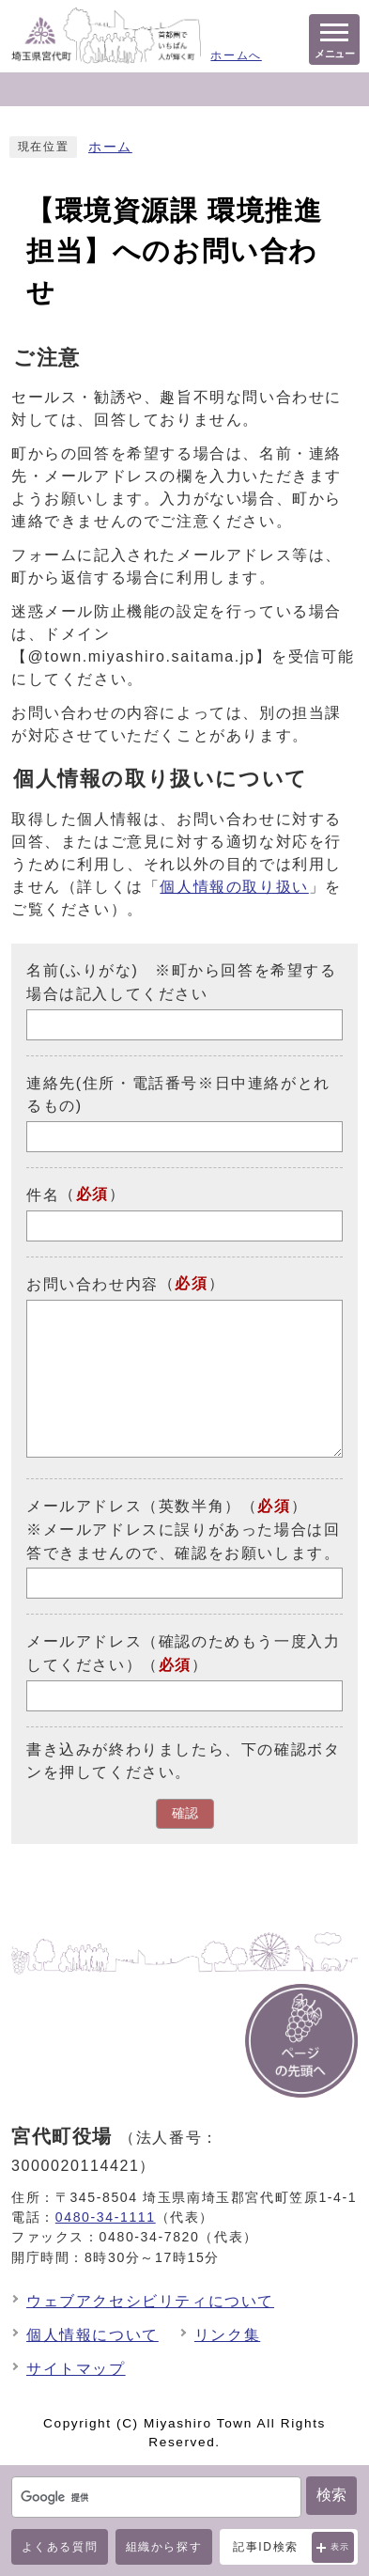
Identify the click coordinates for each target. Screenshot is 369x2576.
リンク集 (227, 2335)
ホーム (110, 147)
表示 (340, 2547)
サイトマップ (76, 2369)
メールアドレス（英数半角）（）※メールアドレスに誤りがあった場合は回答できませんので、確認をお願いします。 (183, 1529)
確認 (185, 1813)
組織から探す (164, 2546)
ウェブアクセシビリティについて (150, 2301)
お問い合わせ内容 (92, 1284)
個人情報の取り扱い (234, 887)
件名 (42, 1195)
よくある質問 (60, 2546)
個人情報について (92, 2335)
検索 (331, 2495)
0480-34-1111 (105, 2217)
